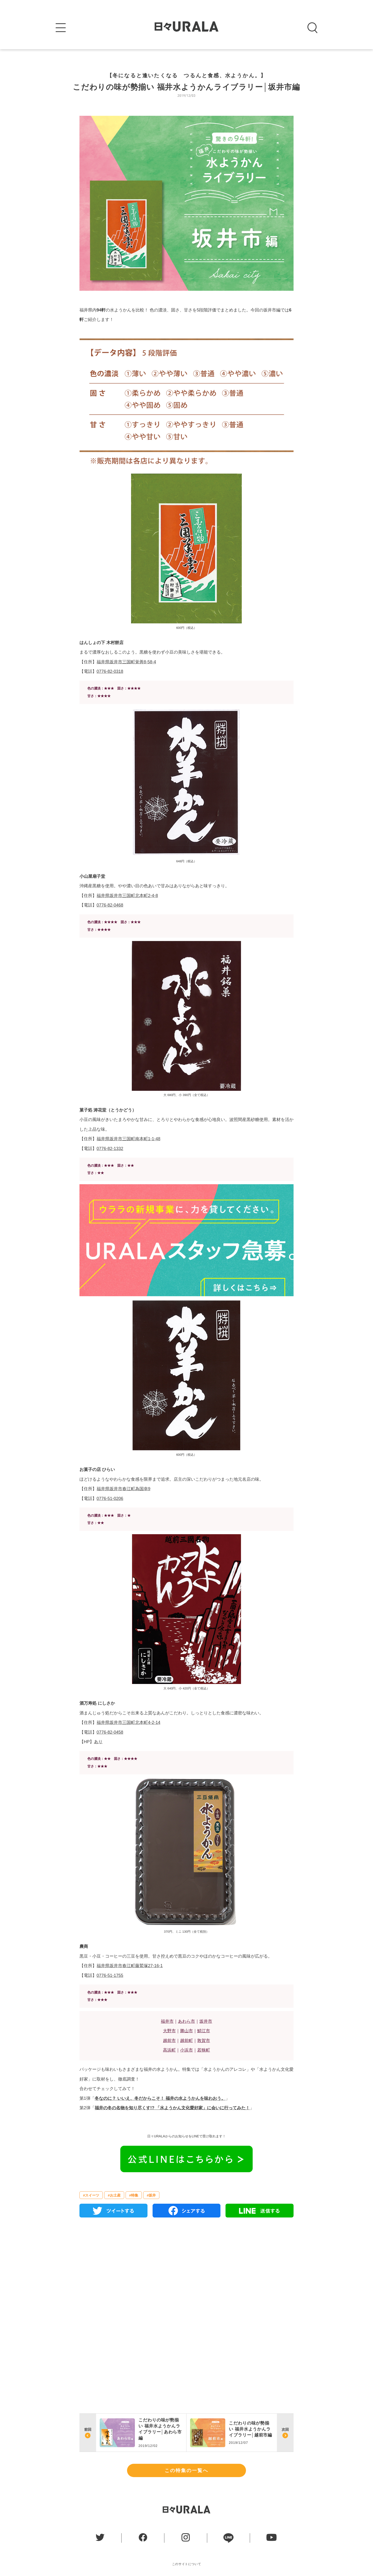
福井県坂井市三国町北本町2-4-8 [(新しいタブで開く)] (127, 895)
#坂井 (151, 2195)
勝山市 (186, 2030)
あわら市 (186, 2021)
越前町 (186, 2040)
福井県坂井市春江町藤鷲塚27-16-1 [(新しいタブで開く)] (130, 1965)
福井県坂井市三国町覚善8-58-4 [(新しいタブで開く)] (126, 662)
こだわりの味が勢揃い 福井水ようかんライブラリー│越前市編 (250, 2429)
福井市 (167, 2021)
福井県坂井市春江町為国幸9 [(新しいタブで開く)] (123, 1488)
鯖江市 (203, 2030)
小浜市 (186, 2050)
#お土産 (114, 2195)
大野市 (169, 2030)
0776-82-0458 (110, 1732)
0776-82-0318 (110, 671)
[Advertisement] (186, 2275)
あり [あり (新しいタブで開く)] (98, 1741)
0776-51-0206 (110, 1498)
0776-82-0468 (110, 905)
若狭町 (203, 2050)
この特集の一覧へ (186, 2470)
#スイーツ (91, 2195)
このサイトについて (186, 2564)
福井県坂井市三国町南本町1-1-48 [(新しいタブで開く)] (128, 1138)
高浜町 (169, 2050)
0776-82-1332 (110, 1148)
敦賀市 (203, 2040)
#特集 (133, 2195)
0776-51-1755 (110, 1975)
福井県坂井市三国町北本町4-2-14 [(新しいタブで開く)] (128, 1722)
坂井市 (205, 2021)
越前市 (169, 2040)
